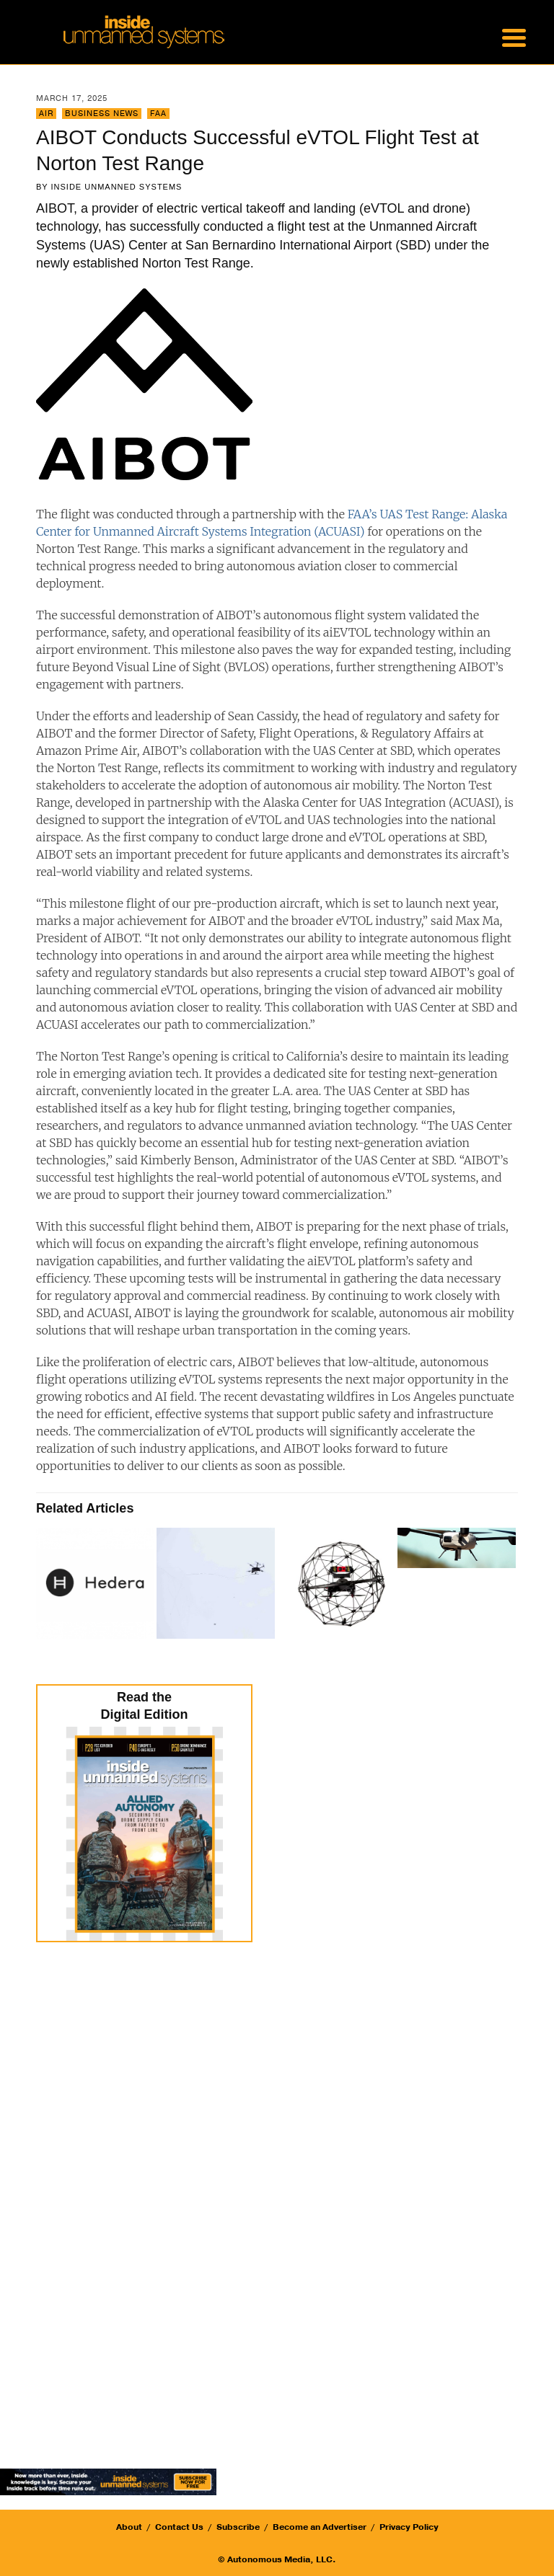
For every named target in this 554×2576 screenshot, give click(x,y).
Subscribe (238, 2527)
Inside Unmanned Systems (117, 186)
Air (46, 113)
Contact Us (179, 2527)
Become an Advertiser (319, 2527)
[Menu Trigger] (514, 36)
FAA (158, 113)
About (129, 2527)
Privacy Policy (409, 2527)
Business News (101, 113)
